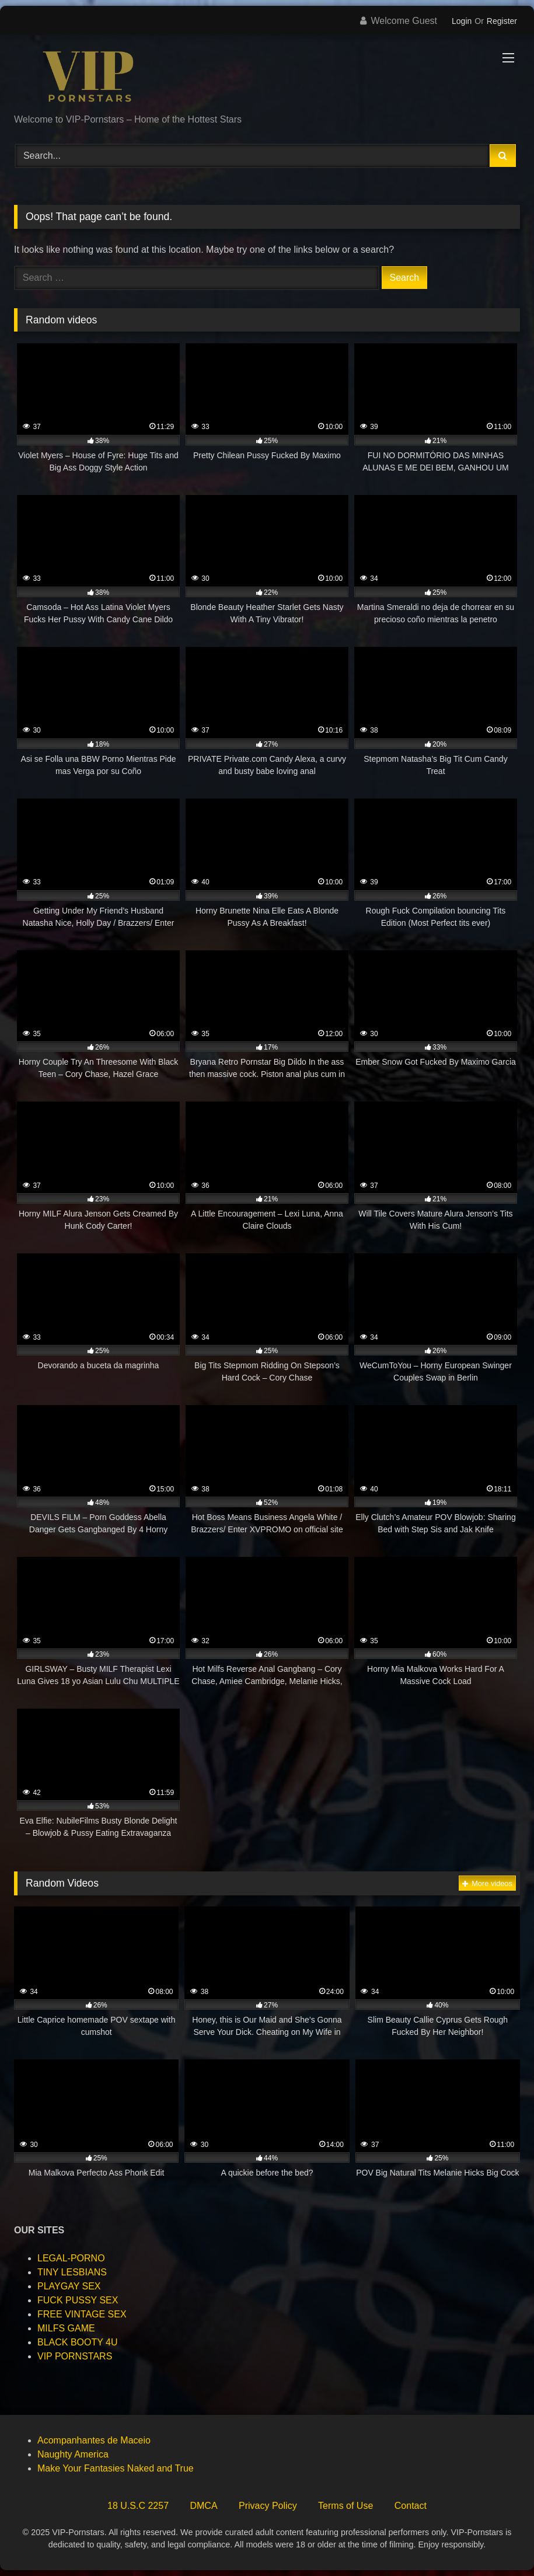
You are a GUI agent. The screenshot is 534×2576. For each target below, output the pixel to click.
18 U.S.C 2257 (138, 2506)
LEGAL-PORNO (71, 2258)
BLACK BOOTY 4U (77, 2342)
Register (502, 21)
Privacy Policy (268, 2506)
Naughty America (73, 2454)
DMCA (203, 2506)
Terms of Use (345, 2506)
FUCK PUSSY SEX (77, 2300)
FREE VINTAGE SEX (82, 2314)
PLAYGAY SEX (69, 2286)
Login (462, 21)
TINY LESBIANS (72, 2272)
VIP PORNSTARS (74, 2356)
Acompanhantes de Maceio (94, 2440)
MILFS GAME (66, 2328)
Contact (411, 2506)
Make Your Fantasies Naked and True (115, 2468)
